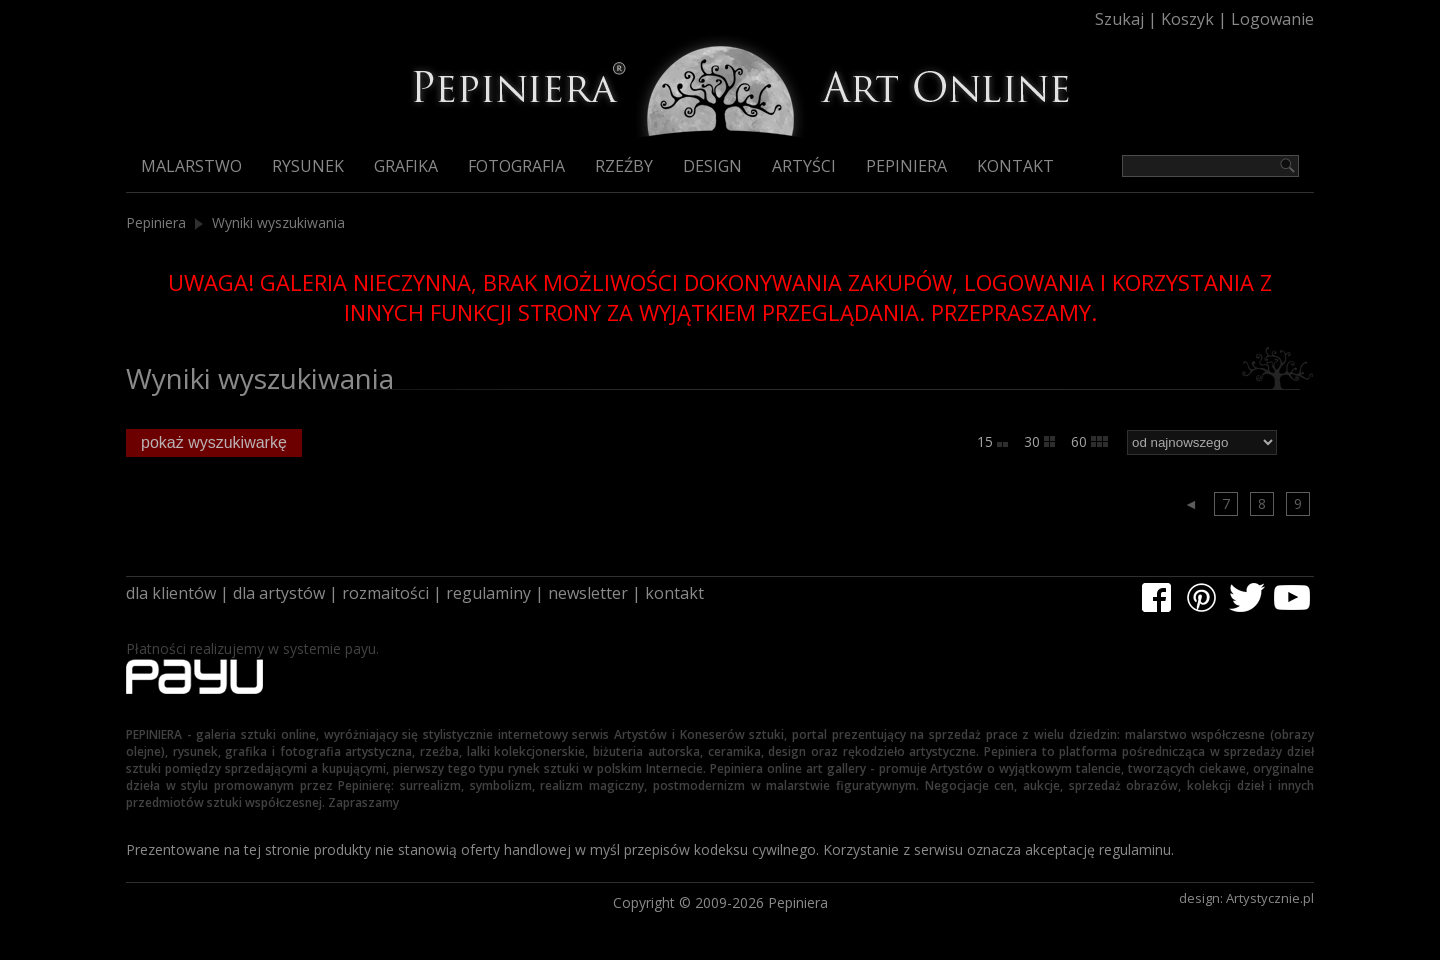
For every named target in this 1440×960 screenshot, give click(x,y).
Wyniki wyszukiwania (278, 222)
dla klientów (171, 593)
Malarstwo (191, 166)
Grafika (406, 166)
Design (712, 166)
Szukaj (1119, 19)
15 (992, 441)
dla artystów (279, 593)
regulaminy (488, 593)
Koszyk (1187, 19)
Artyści (804, 166)
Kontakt (1015, 166)
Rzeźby (624, 166)
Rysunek (308, 166)
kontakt (674, 593)
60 (1089, 441)
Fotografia (516, 166)
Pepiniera (906, 166)
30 (1039, 441)
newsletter (588, 593)
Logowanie (1272, 19)
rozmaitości (385, 593)
